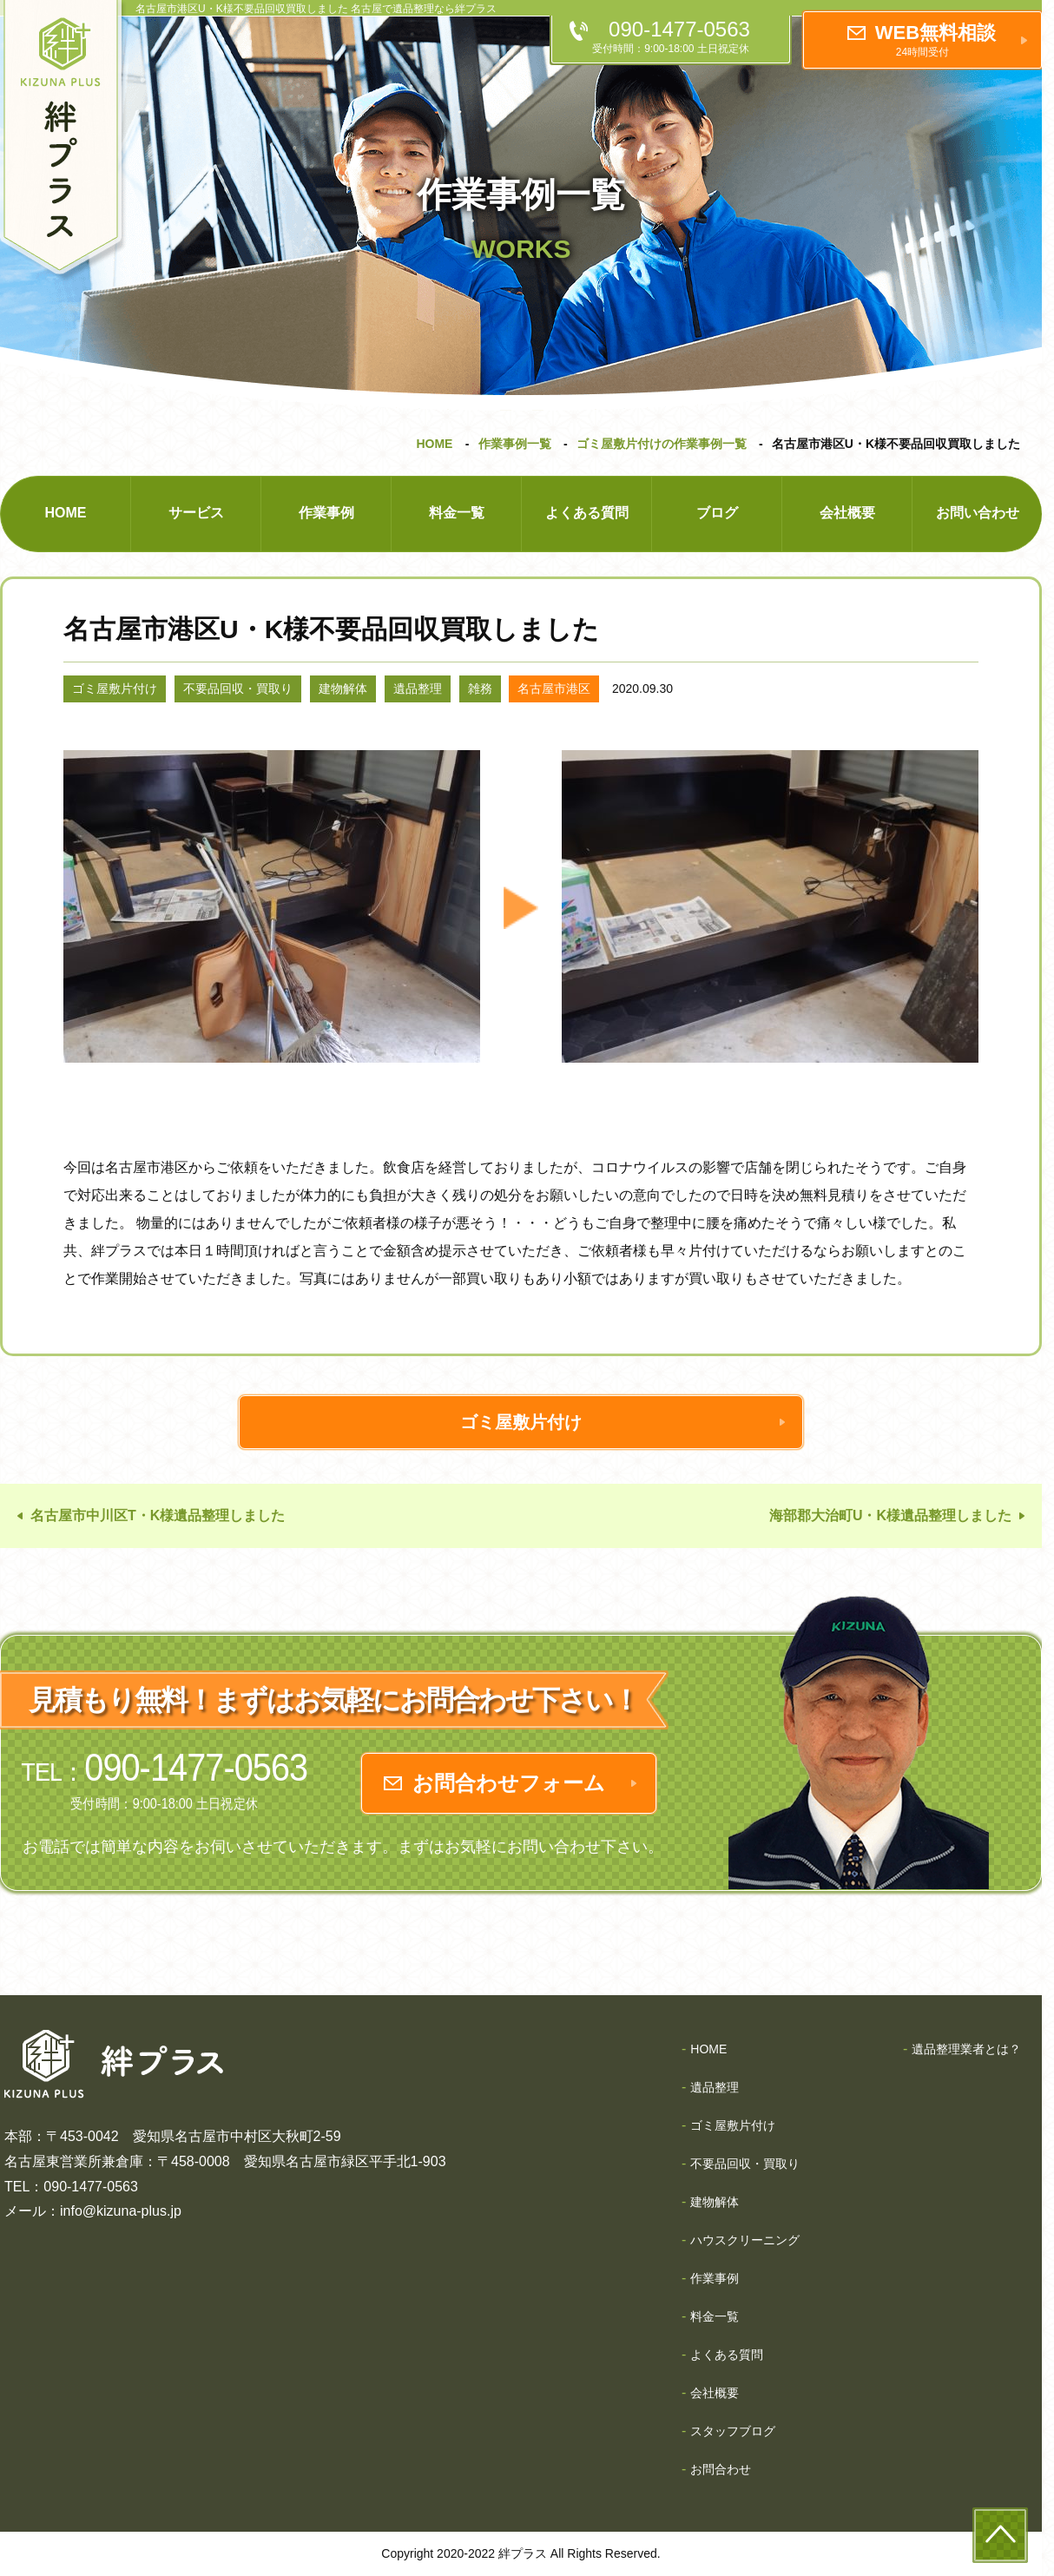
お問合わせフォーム (508, 1783)
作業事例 (326, 512)
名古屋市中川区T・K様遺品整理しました (157, 1515)
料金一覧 (456, 512)
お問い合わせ (977, 512)
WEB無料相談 (935, 40)
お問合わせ (720, 2469)
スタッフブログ (732, 2431)
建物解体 (343, 688)
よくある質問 (587, 512)
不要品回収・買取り (238, 688)
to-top (1000, 2535)
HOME (434, 444)
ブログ (717, 512)
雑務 (480, 688)
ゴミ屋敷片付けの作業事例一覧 (661, 444)
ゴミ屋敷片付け (114, 688)
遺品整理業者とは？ (966, 2049)
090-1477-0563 (679, 36)
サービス (196, 512)
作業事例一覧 (514, 444)
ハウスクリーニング (745, 2240)
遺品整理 (417, 688)
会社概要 (847, 512)
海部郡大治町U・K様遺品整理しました (890, 1515)
